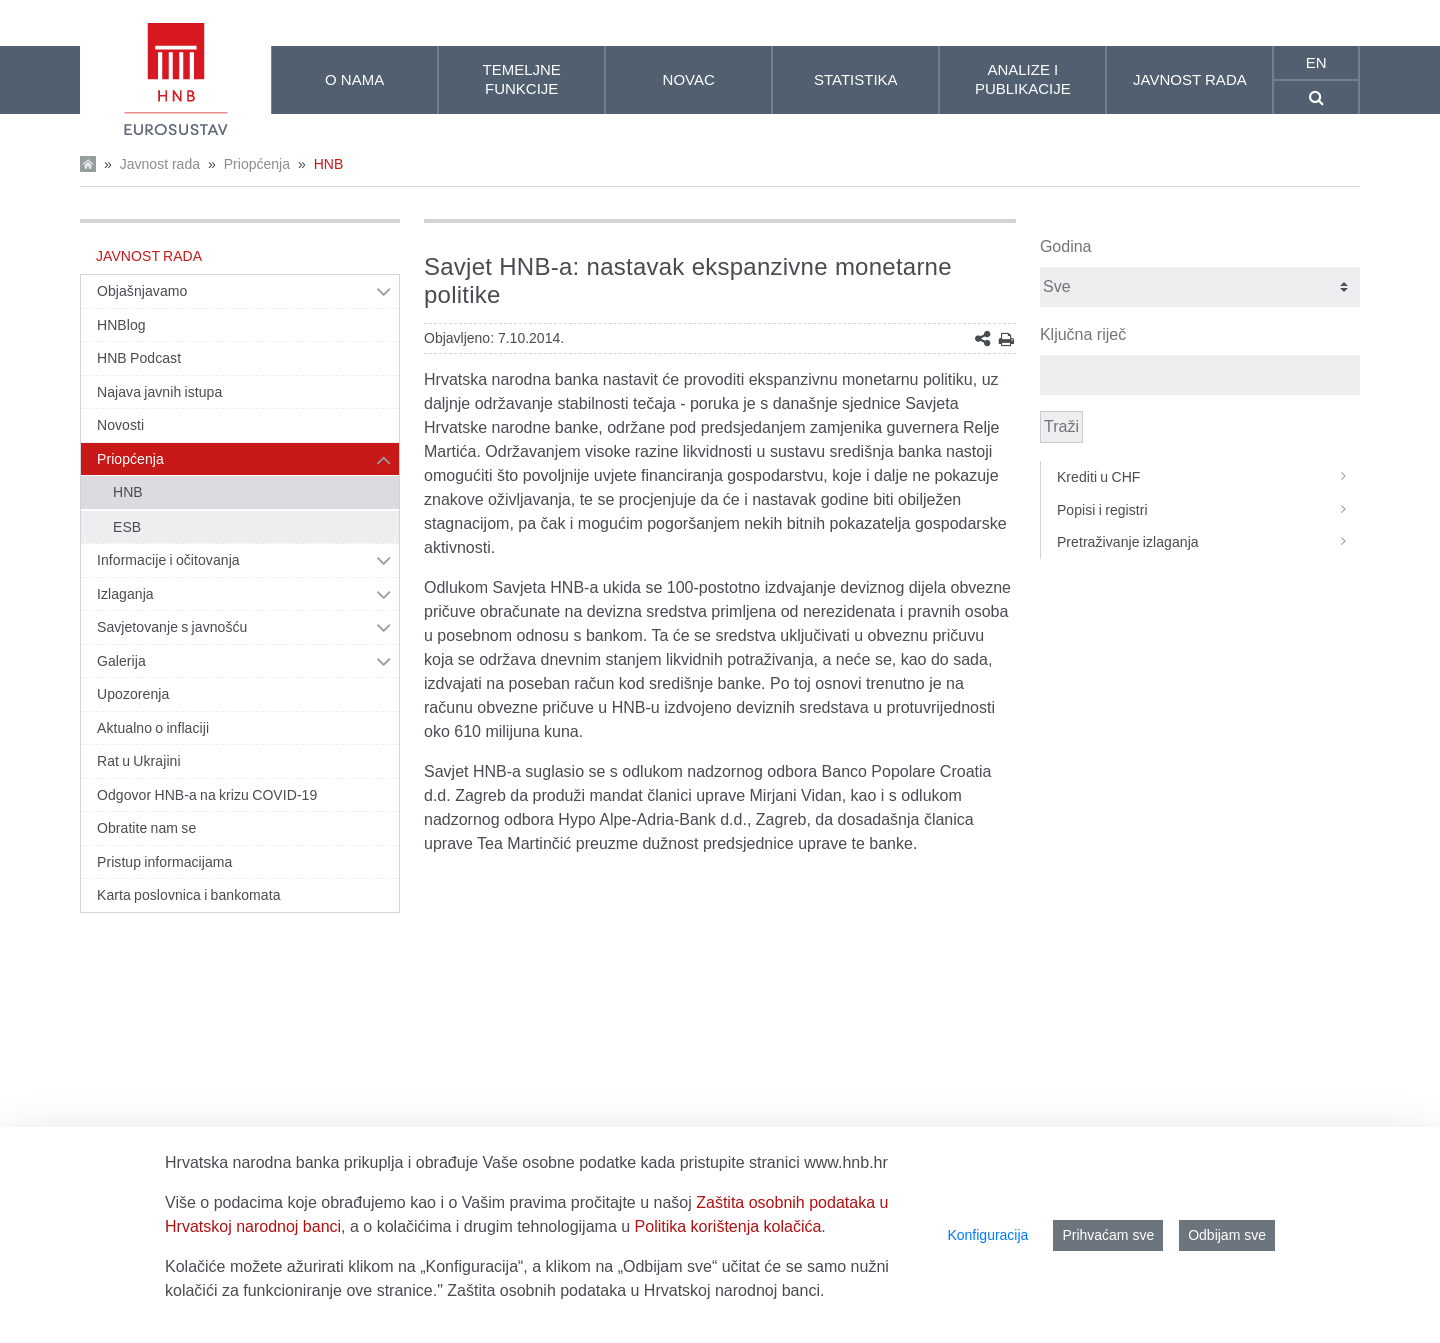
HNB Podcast (139, 358)
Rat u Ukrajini (139, 761)
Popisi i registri (1208, 510)
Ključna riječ (1083, 334)
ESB (127, 527)
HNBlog (121, 325)
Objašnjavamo (142, 291)
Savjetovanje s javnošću (172, 627)
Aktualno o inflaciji (153, 728)
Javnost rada (160, 164)
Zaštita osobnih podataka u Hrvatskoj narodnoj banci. (635, 1290)
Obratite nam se (146, 828)
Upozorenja (133, 694)
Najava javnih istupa (159, 392)
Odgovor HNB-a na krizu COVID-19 (207, 795)
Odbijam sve (1227, 1235)
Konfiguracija (987, 1235)
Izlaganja (125, 594)
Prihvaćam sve (1108, 1235)
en (1316, 62)
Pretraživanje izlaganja (1208, 542)
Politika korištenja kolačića (728, 1226)
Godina (1066, 246)
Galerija (121, 661)
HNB (329, 164)
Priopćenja (257, 164)
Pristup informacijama (164, 862)
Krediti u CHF (1208, 477)
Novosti (120, 425)
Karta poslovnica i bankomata (189, 895)
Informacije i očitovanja (168, 560)
